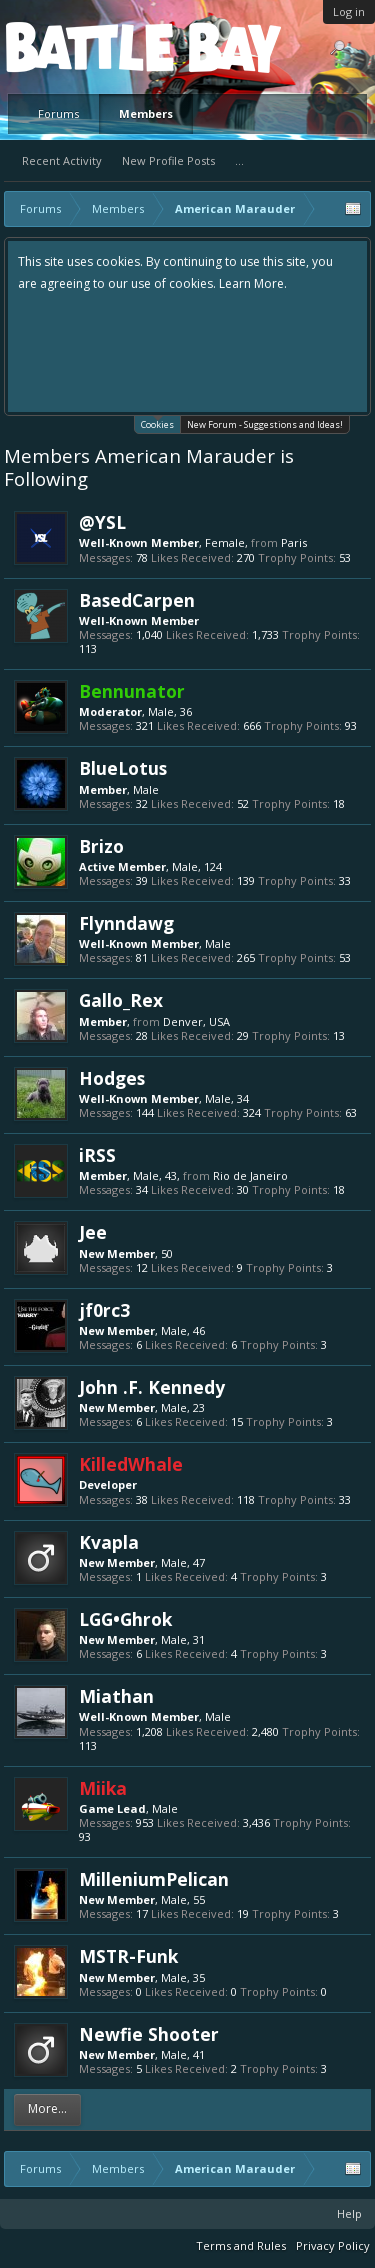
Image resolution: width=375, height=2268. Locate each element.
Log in (349, 11)
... (239, 160)
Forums (58, 113)
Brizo (101, 846)
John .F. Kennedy (152, 1387)
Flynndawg (126, 923)
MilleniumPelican (154, 1879)
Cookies (157, 423)
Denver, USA (196, 1021)
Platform (79, 46)
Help (349, 2213)
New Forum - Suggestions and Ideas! (265, 424)
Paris (294, 542)
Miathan (116, 1696)
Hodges (112, 1078)
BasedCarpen (137, 600)
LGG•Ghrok (125, 1619)
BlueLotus (123, 768)
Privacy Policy (333, 2245)
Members (146, 113)
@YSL (102, 522)
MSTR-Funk (128, 1956)
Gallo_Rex (121, 1000)
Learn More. (253, 283)
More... (47, 2108)
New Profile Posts (168, 160)
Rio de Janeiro (250, 1175)
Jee (93, 1232)
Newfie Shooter (149, 2034)
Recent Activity (62, 160)
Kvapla (109, 1542)
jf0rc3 (104, 1310)
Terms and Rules (241, 2245)
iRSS (97, 1155)
